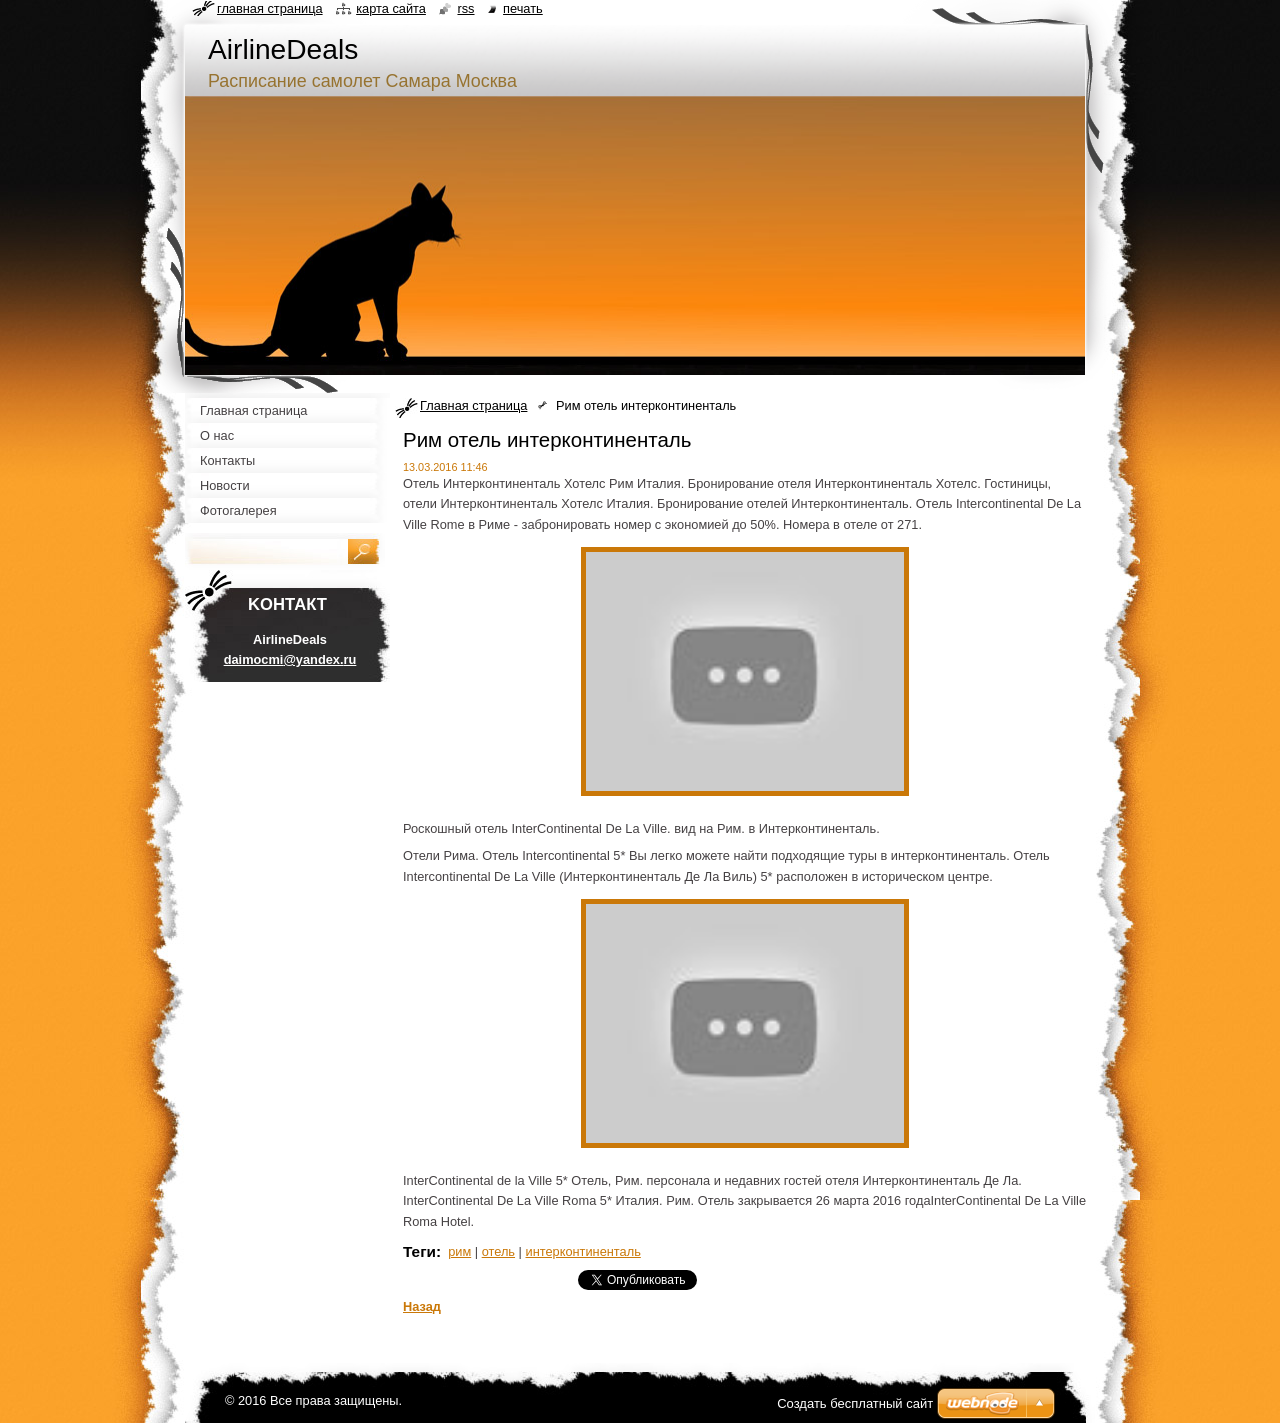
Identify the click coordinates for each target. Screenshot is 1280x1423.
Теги (419, 1251)
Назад (422, 1306)
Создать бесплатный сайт (855, 1403)
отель (498, 1251)
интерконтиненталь (583, 1251)
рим (459, 1251)
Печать (523, 8)
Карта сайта (391, 8)
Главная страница (473, 405)
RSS (465, 8)
